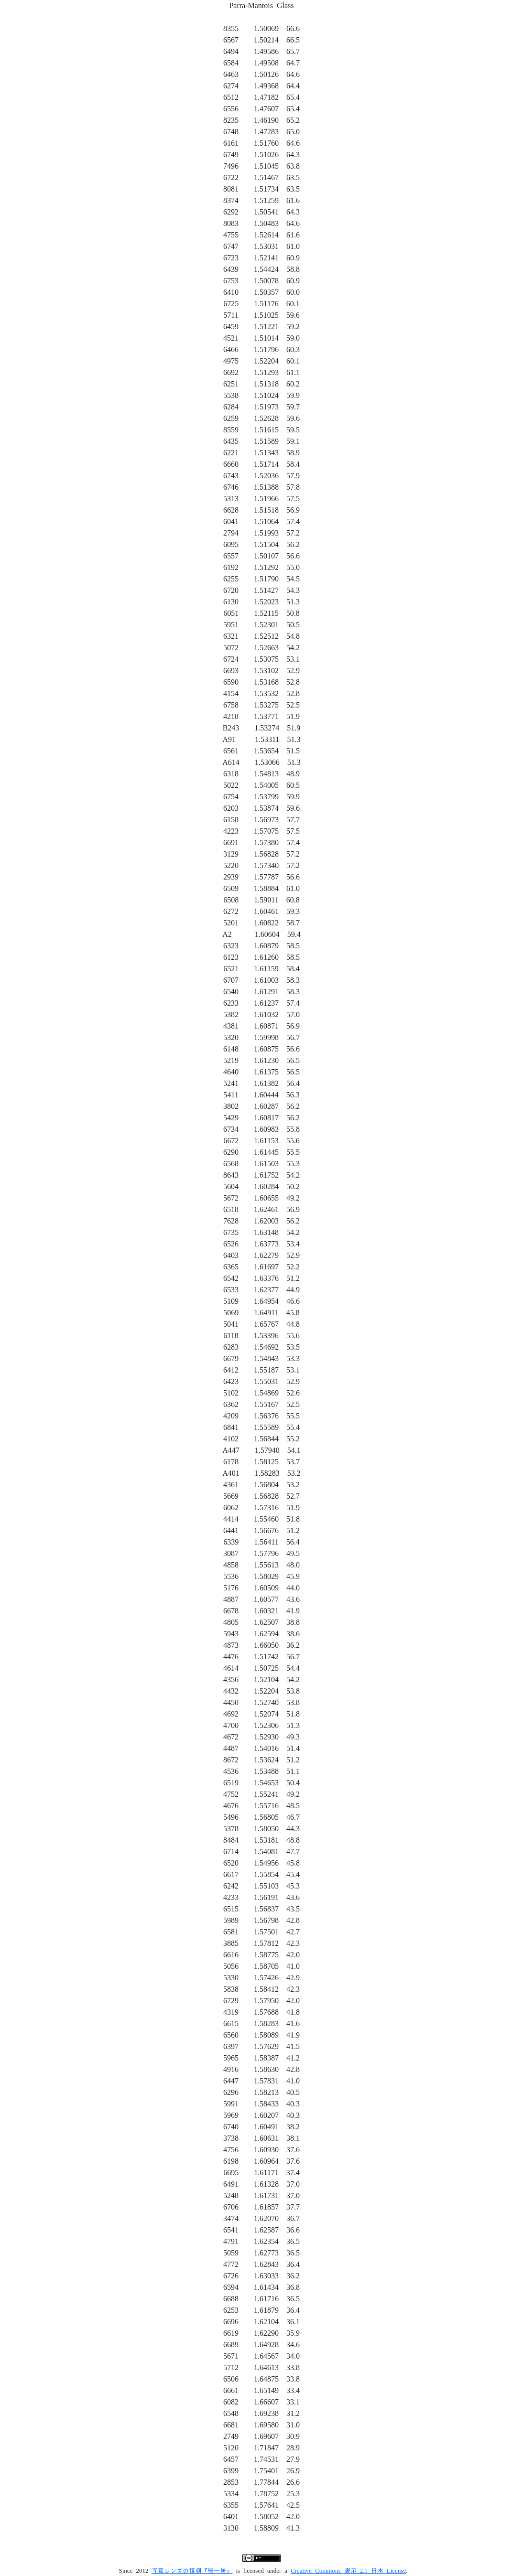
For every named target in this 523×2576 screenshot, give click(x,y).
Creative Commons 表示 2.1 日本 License (348, 2570)
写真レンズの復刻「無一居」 (192, 2570)
